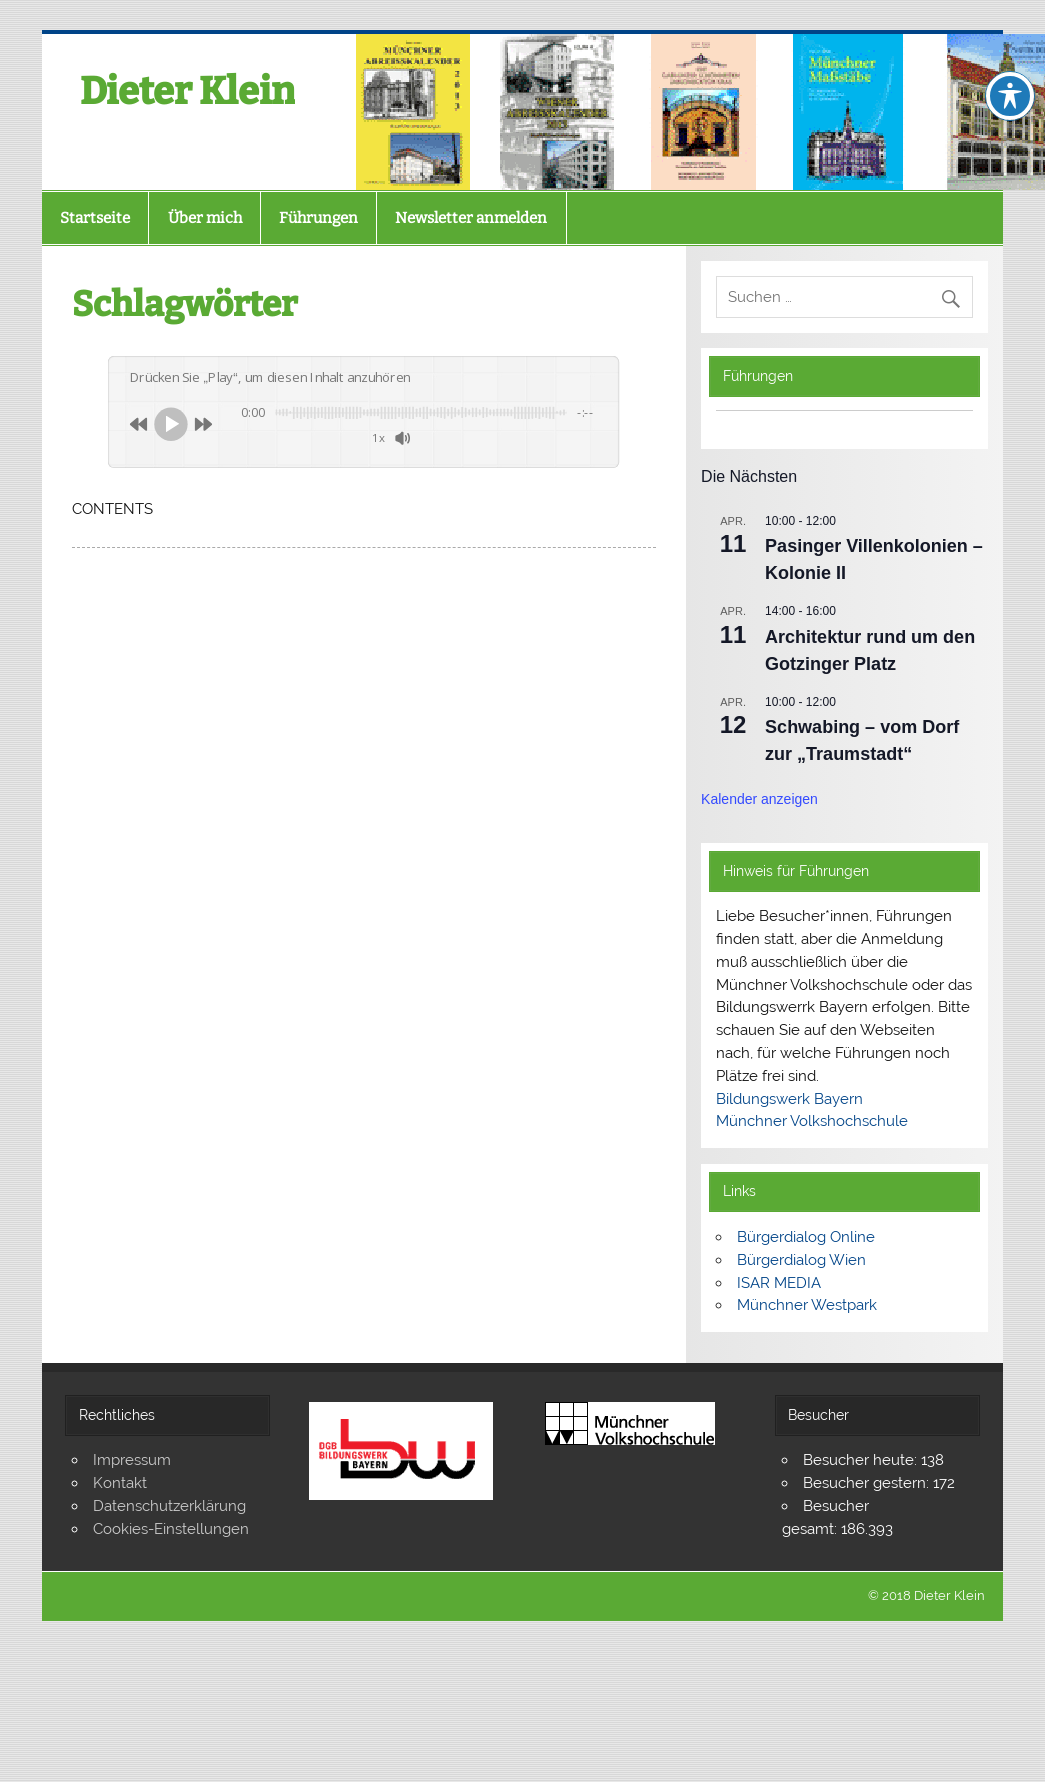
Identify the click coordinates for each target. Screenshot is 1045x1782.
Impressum (132, 1460)
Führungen (318, 218)
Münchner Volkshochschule (812, 1121)
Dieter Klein (187, 91)
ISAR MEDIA (779, 1283)
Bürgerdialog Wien (801, 1260)
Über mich (205, 218)
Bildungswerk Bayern (789, 1099)
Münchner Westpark (807, 1305)
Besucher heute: (862, 1460)
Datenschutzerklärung (169, 1506)
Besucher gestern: (868, 1483)
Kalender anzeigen (759, 799)
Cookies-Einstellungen (171, 1529)
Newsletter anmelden (471, 218)
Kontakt (120, 1483)
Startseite (95, 218)
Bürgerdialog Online (806, 1237)
